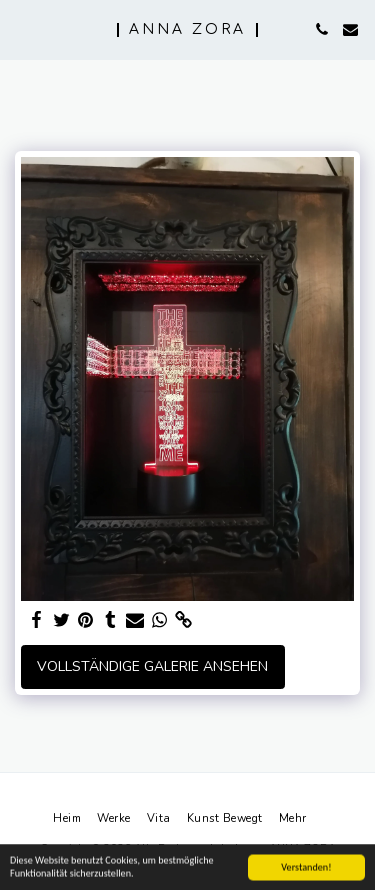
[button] (22, 28)
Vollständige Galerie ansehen (152, 666)
